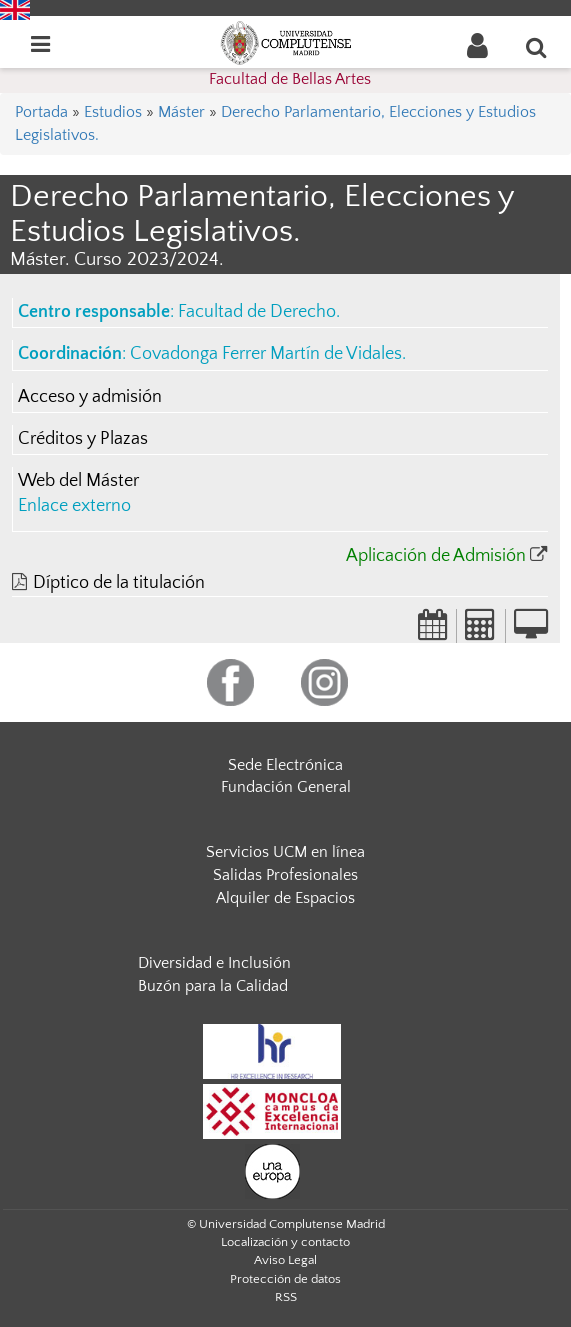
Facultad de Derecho (257, 312)
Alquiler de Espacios (285, 898)
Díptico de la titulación (119, 583)
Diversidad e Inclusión (214, 963)
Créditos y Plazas (83, 439)
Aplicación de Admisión (436, 556)
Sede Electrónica (285, 765)
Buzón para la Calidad (213, 986)
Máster (181, 112)
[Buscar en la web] (537, 47)
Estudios (113, 112)
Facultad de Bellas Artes (290, 79)
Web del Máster (78, 481)
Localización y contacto (285, 1242)
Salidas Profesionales (285, 875)
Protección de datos (285, 1279)
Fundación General (286, 787)
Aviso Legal (285, 1260)
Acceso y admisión (90, 397)
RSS (286, 1297)
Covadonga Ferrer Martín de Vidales (266, 354)
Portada (41, 112)
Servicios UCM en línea (285, 852)
